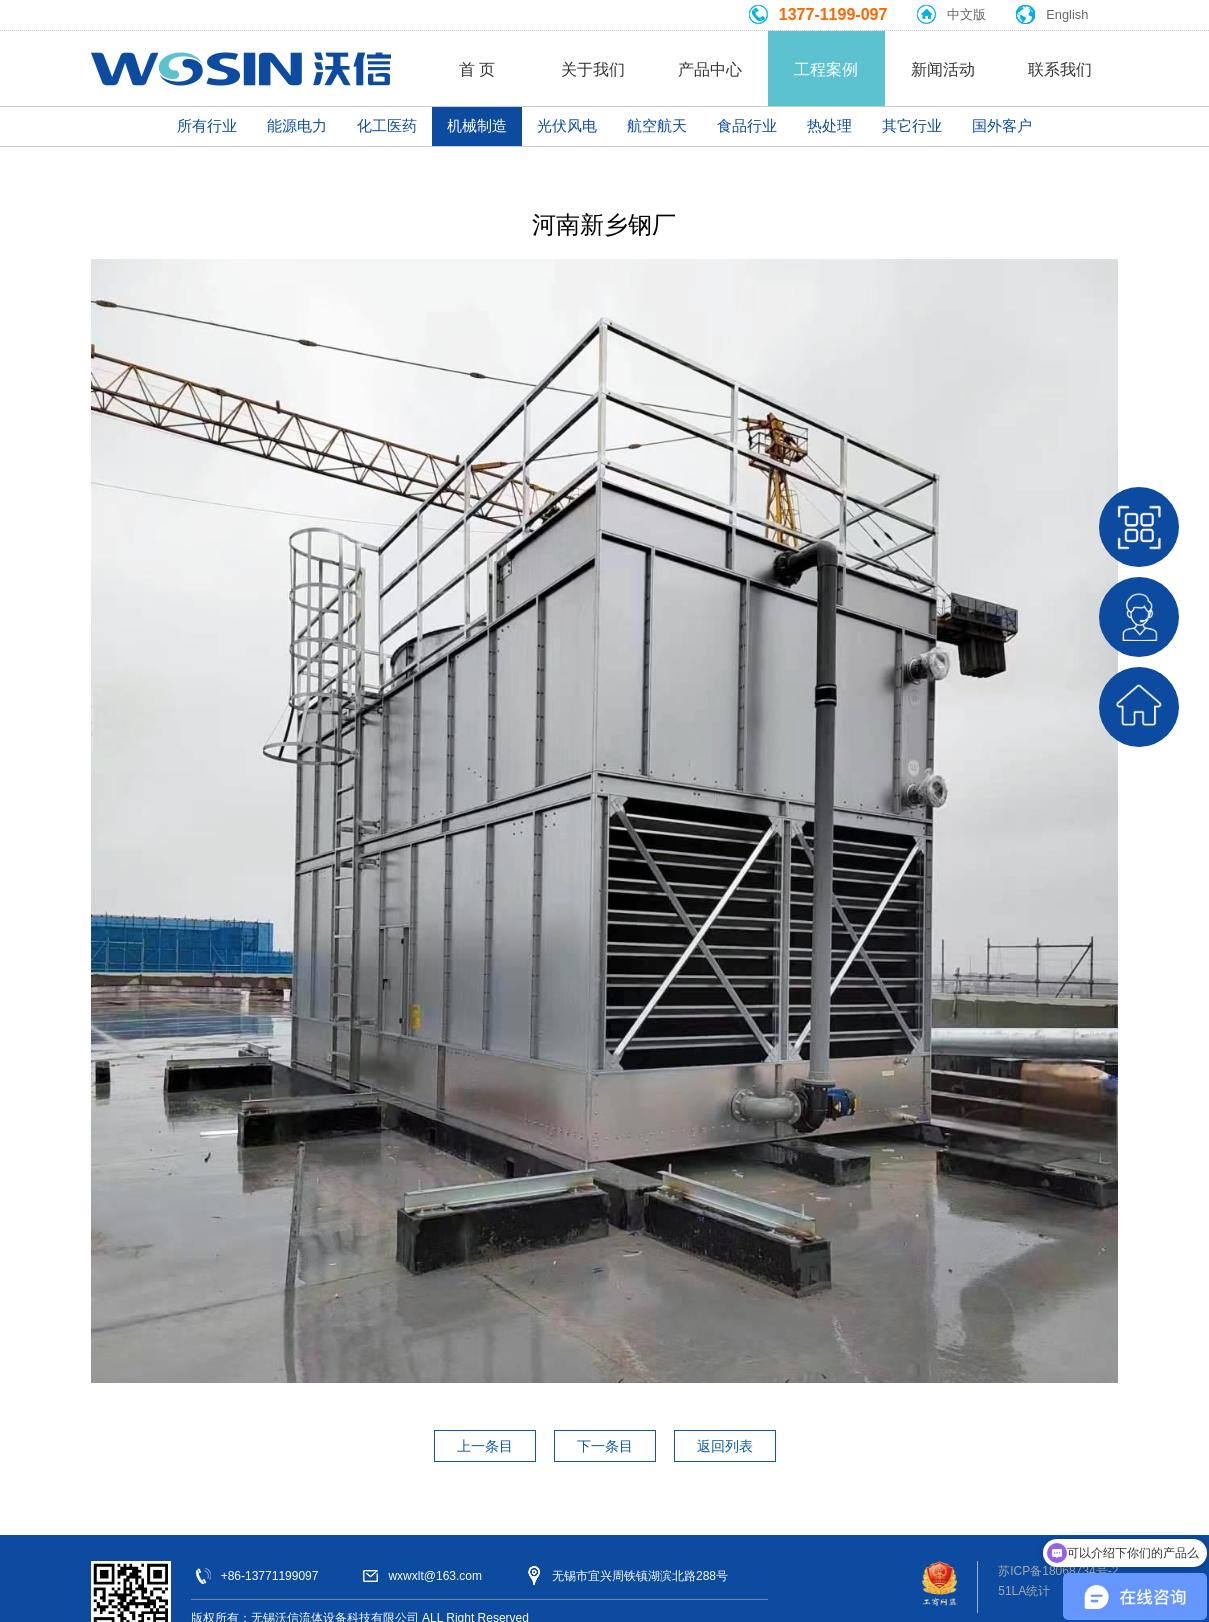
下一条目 (605, 1446)
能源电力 (297, 125)
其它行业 (912, 125)
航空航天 (657, 125)
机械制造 (477, 125)
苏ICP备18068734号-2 (1058, 1571)
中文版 (966, 14)
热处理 (829, 125)
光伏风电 (567, 125)
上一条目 (485, 1446)
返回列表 (725, 1446)
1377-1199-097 (833, 14)
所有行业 (207, 125)
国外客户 (1002, 125)
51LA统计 (1024, 1591)
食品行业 (747, 125)
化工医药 (387, 125)
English (1067, 14)
